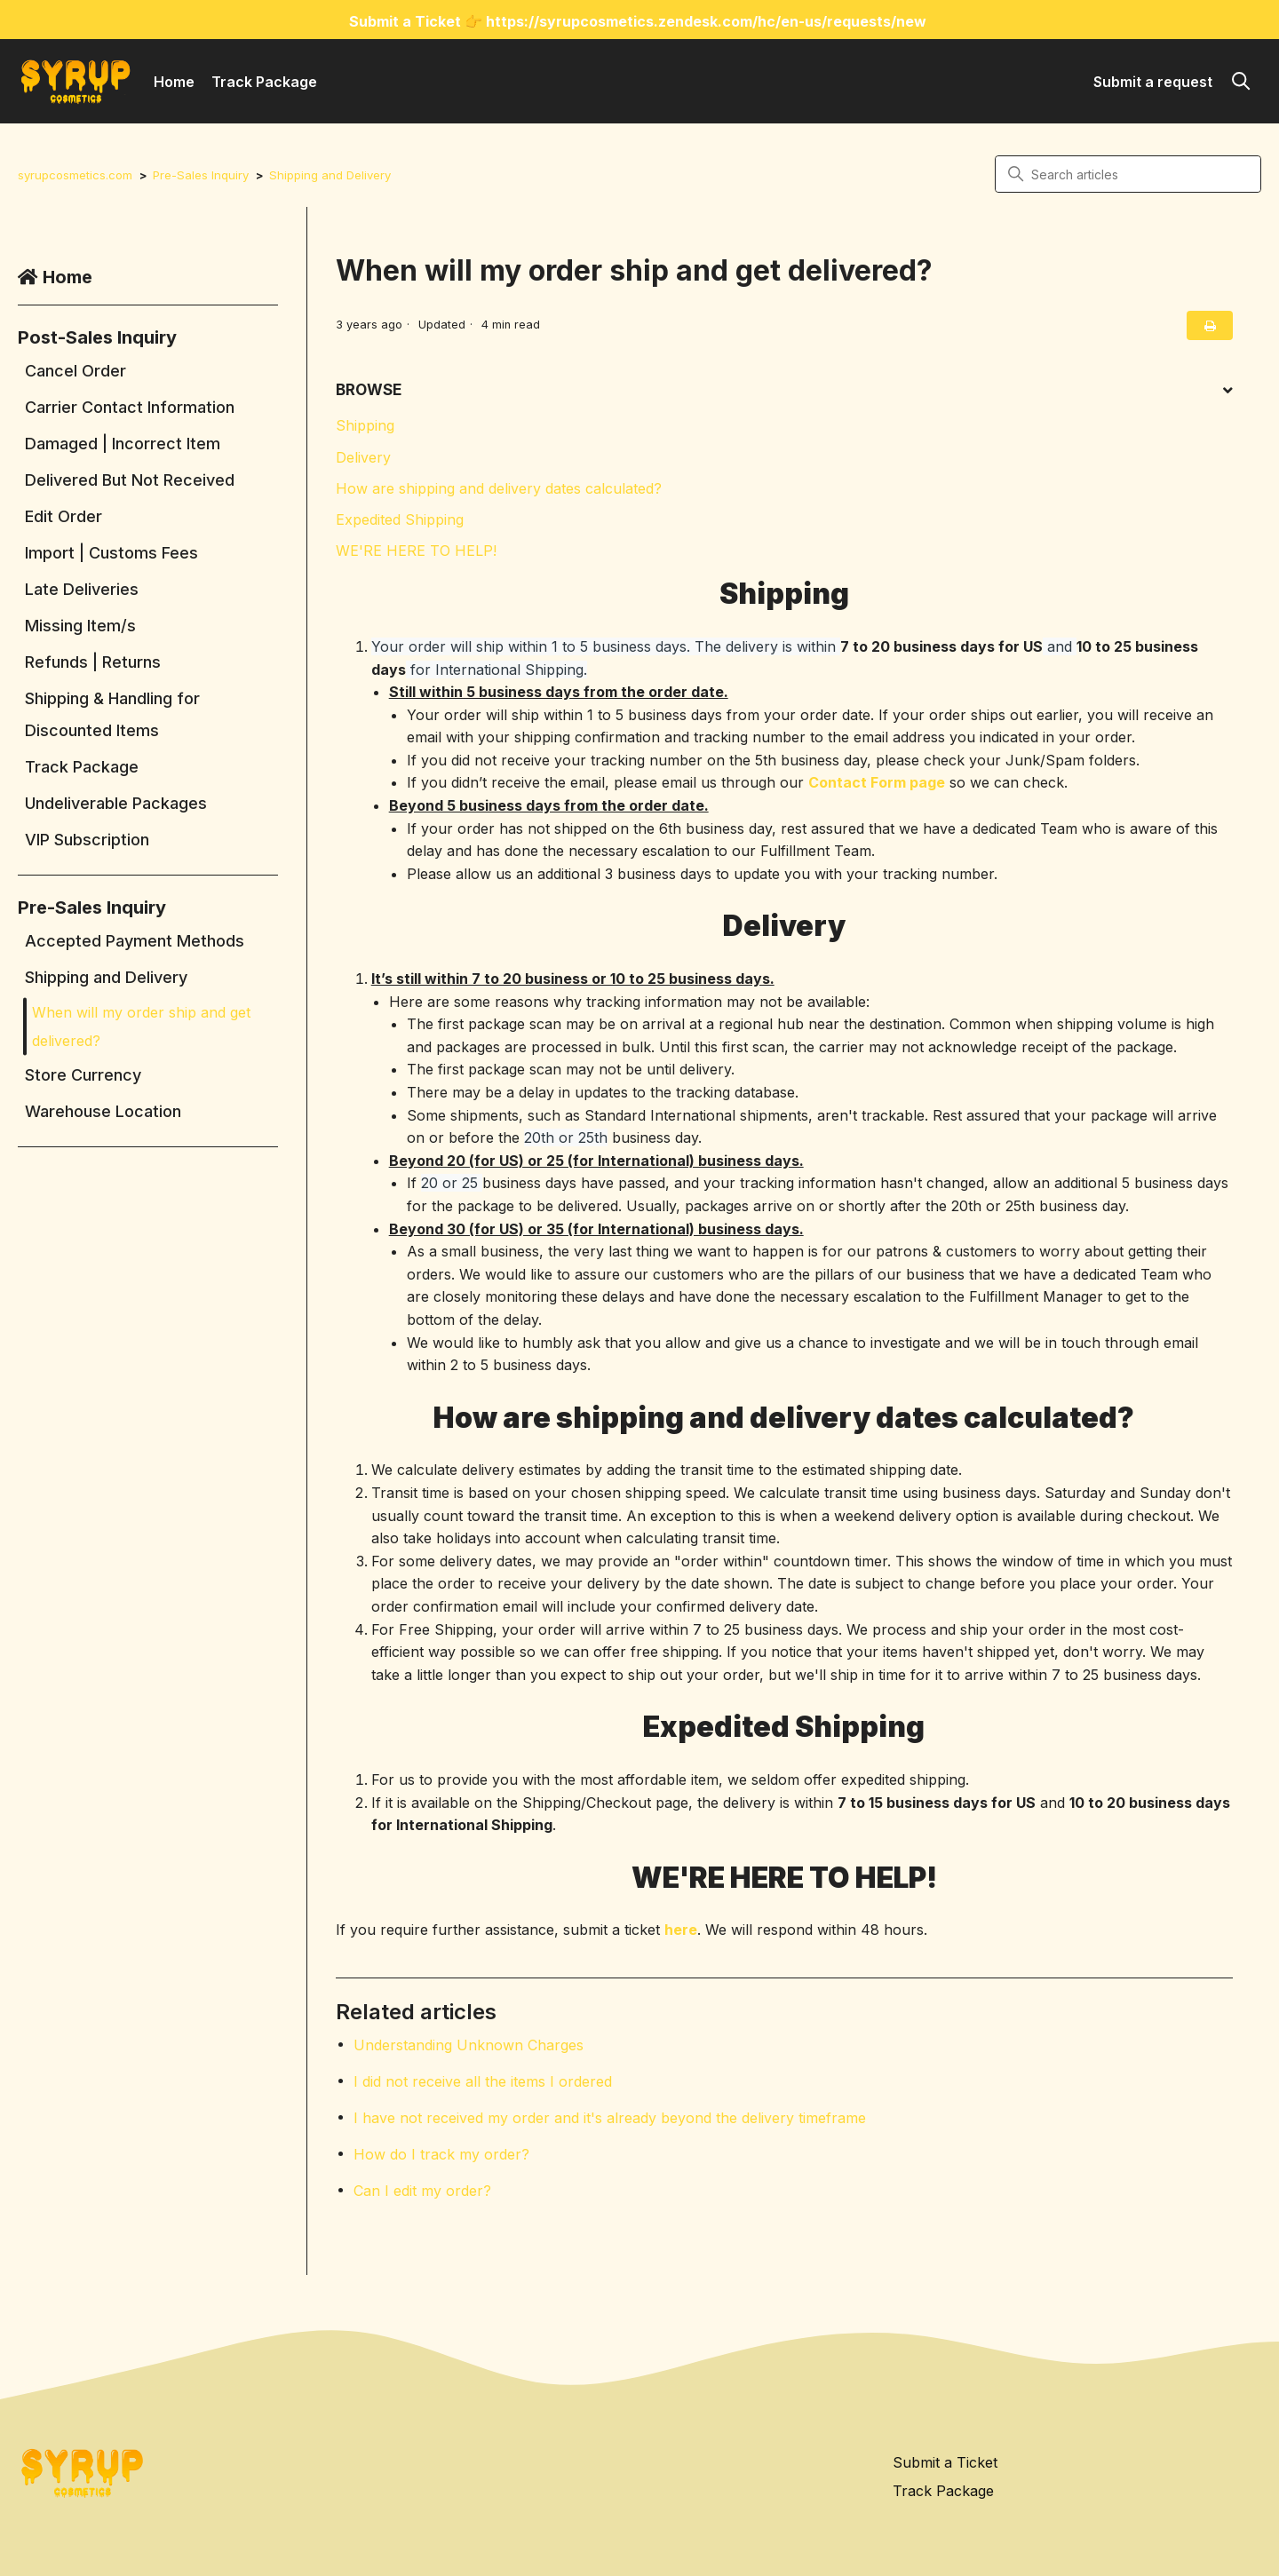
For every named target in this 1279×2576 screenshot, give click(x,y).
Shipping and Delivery (336, 175)
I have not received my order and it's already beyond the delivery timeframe (610, 2118)
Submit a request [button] (1152, 82)
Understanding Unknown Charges (469, 2045)
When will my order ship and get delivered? (141, 1026)
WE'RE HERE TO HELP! (416, 550)
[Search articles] (1128, 174)
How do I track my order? (441, 2154)
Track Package (264, 82)
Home (174, 82)
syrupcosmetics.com (76, 175)
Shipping (365, 425)
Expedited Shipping (400, 519)
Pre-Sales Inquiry (204, 175)
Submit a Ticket (945, 2460)
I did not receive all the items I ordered (483, 2081)
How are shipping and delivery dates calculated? (499, 488)
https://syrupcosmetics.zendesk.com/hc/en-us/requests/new (706, 21)
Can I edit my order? (422, 2191)
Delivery (363, 457)
